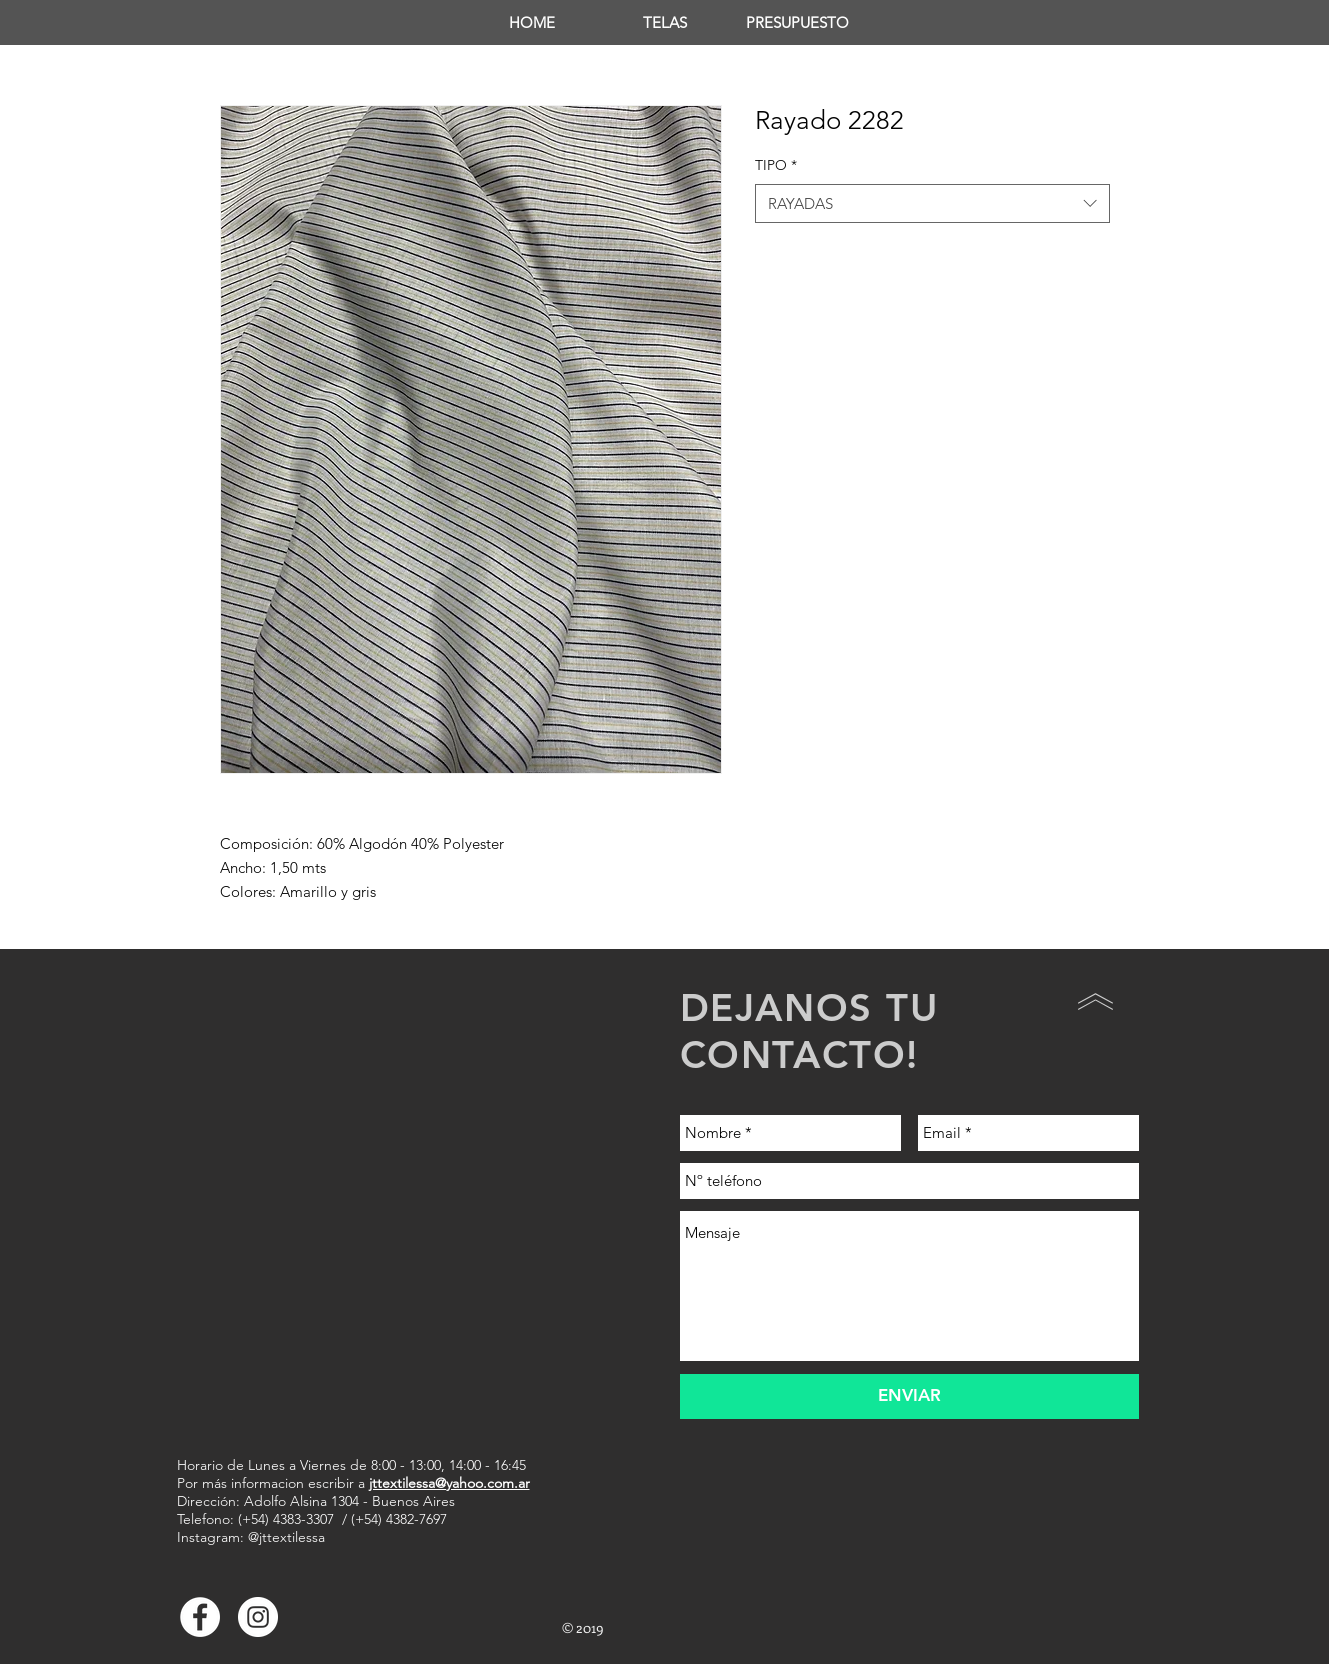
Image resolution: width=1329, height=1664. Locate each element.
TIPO (776, 165)
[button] (664, 22)
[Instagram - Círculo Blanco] (258, 1617)
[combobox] (932, 203)
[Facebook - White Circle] (200, 1617)
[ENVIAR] (909, 1396)
